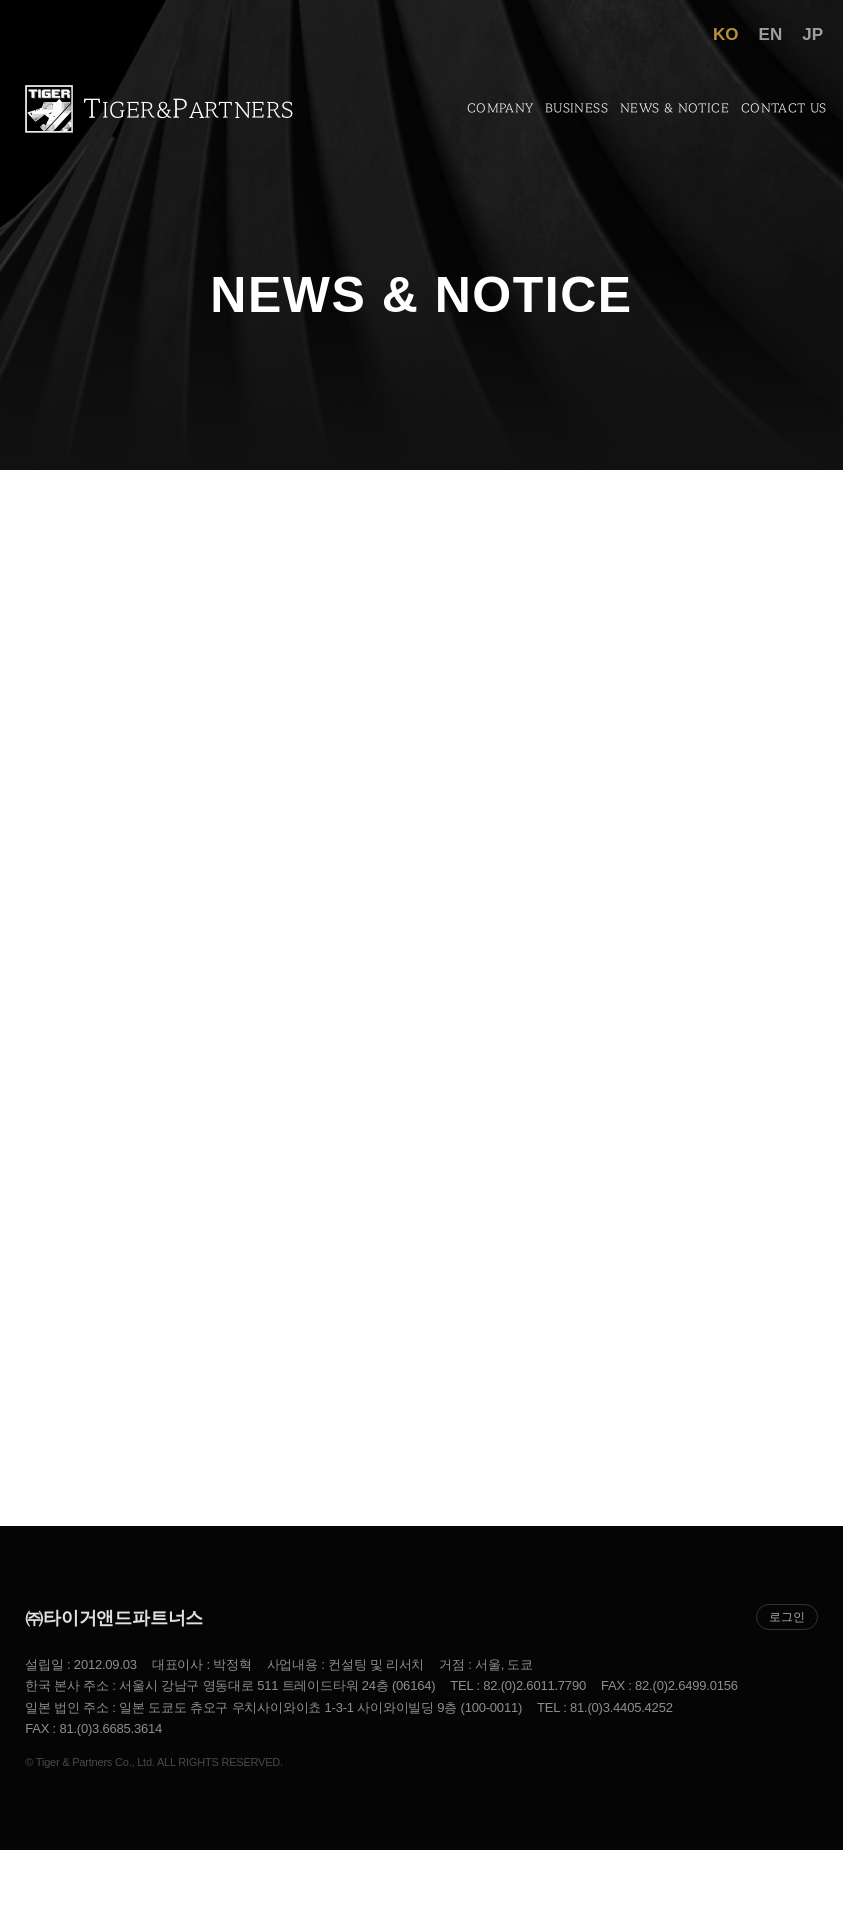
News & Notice (674, 108)
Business (576, 108)
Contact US (784, 108)
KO (726, 34)
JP (812, 34)
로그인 (787, 1617)
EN (771, 34)
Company (500, 108)
